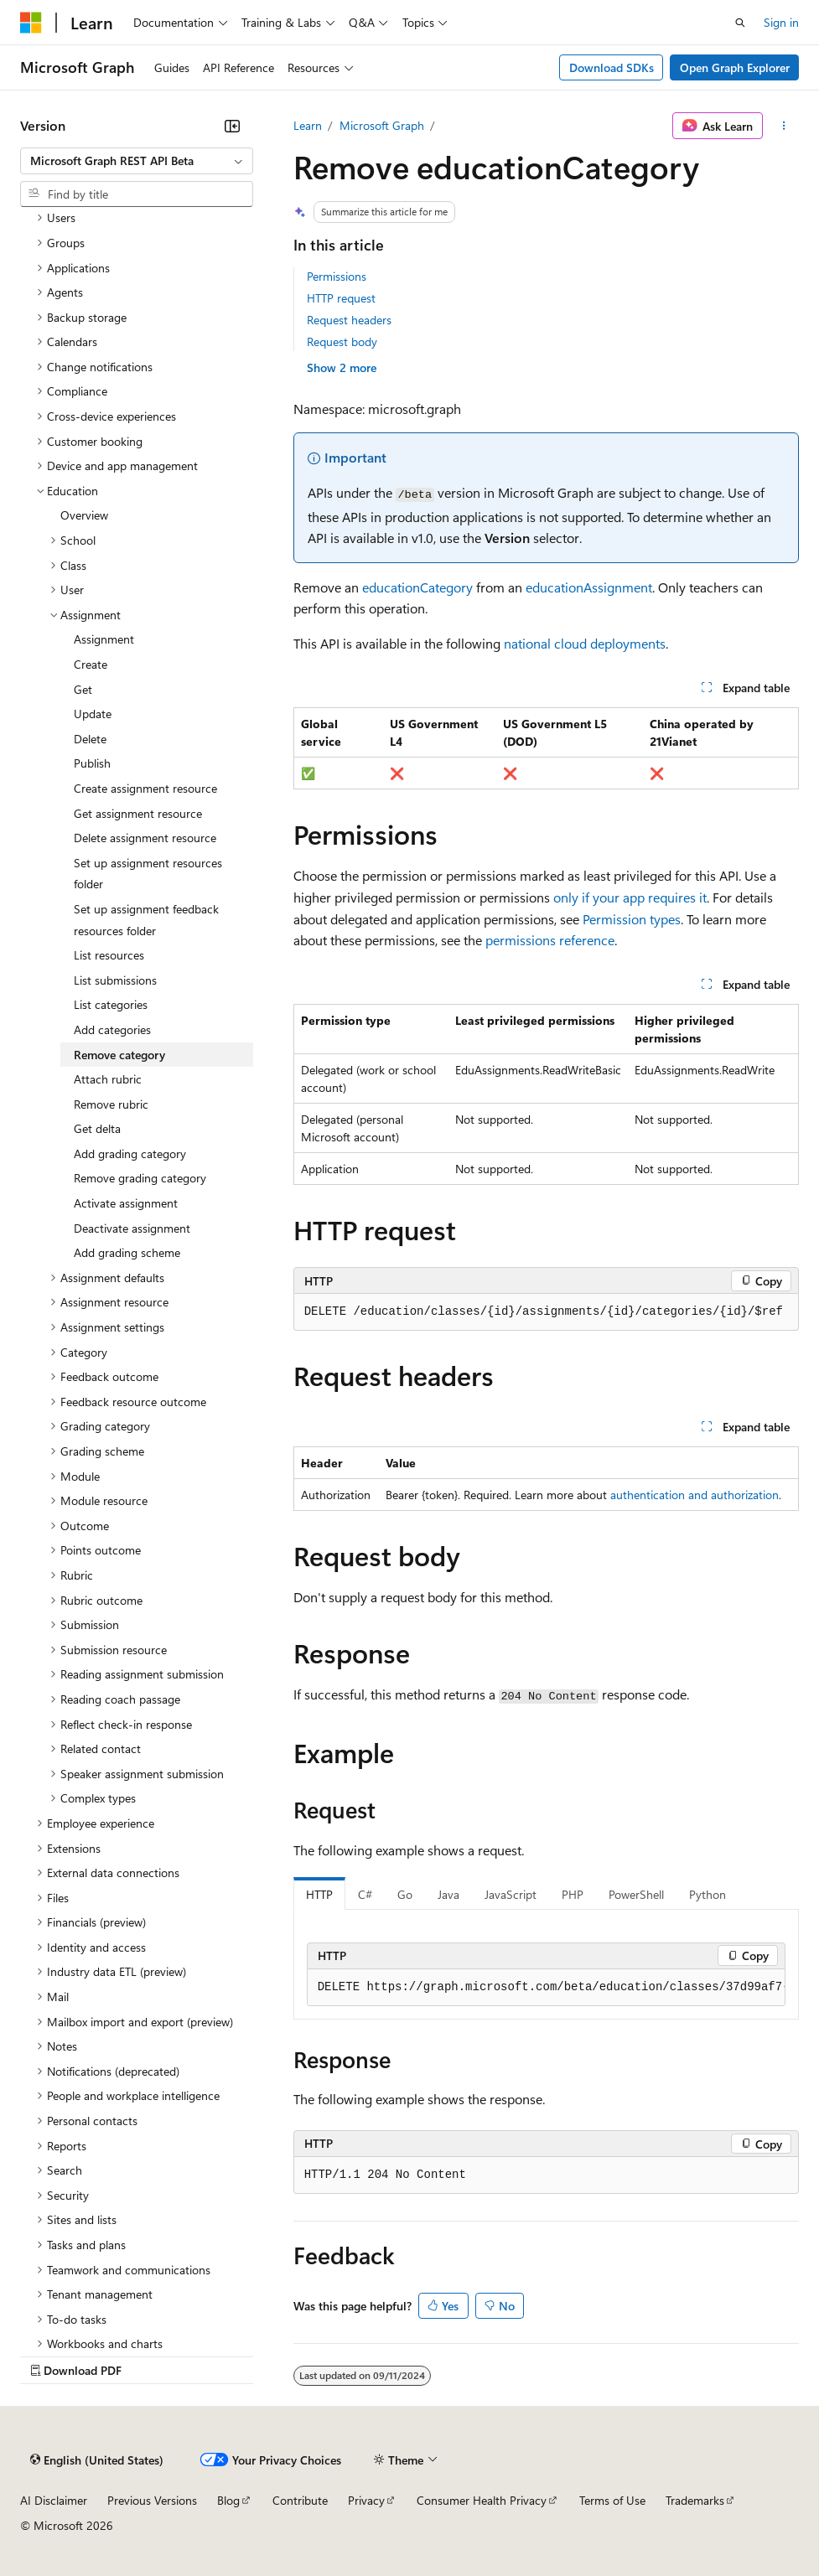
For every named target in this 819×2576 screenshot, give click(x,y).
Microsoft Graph (382, 125)
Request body (342, 341)
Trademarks (695, 2500)
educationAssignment (589, 587)
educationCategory (417, 587)
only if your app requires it (630, 897)
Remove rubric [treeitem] (111, 1104)
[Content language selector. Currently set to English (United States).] (97, 2460)
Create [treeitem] (90, 664)
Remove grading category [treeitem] (140, 1178)
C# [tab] (365, 1894)
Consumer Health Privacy (482, 2500)
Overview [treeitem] (84, 515)
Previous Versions (152, 2500)
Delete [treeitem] (90, 739)
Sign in (781, 22)
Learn (307, 125)
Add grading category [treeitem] (130, 1153)
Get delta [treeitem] (97, 1128)
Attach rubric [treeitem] (108, 1079)
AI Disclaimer (53, 2500)
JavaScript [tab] (510, 1894)
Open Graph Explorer (735, 67)
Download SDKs (611, 67)
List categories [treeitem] (111, 1004)
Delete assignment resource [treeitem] (145, 838)
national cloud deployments (585, 643)
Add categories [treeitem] (112, 1029)
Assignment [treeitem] (104, 639)
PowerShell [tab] (636, 1894)
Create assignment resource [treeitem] (145, 788)
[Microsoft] (31, 23)
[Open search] (740, 23)
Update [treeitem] (92, 714)
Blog (228, 2500)
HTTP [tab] (319, 1894)
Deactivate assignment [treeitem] (132, 1228)
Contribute (300, 2500)
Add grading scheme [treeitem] (127, 1252)
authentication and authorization (694, 1495)
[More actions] (784, 125)
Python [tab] (707, 1894)
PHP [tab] (572, 1894)
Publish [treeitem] (92, 763)
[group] (546, 1987)
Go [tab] (404, 1894)
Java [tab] (448, 1894)
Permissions (336, 276)
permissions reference (549, 940)
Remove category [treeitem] (119, 1055)
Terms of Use (612, 2500)
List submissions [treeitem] (115, 980)
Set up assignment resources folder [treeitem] (148, 873)
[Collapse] (232, 126)
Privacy (366, 2500)
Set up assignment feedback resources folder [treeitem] (146, 920)
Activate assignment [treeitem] (126, 1203)
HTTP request (341, 298)
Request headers (349, 320)
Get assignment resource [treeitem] (138, 813)
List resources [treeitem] (109, 955)
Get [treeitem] (83, 689)
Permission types (632, 919)
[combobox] (136, 160)
